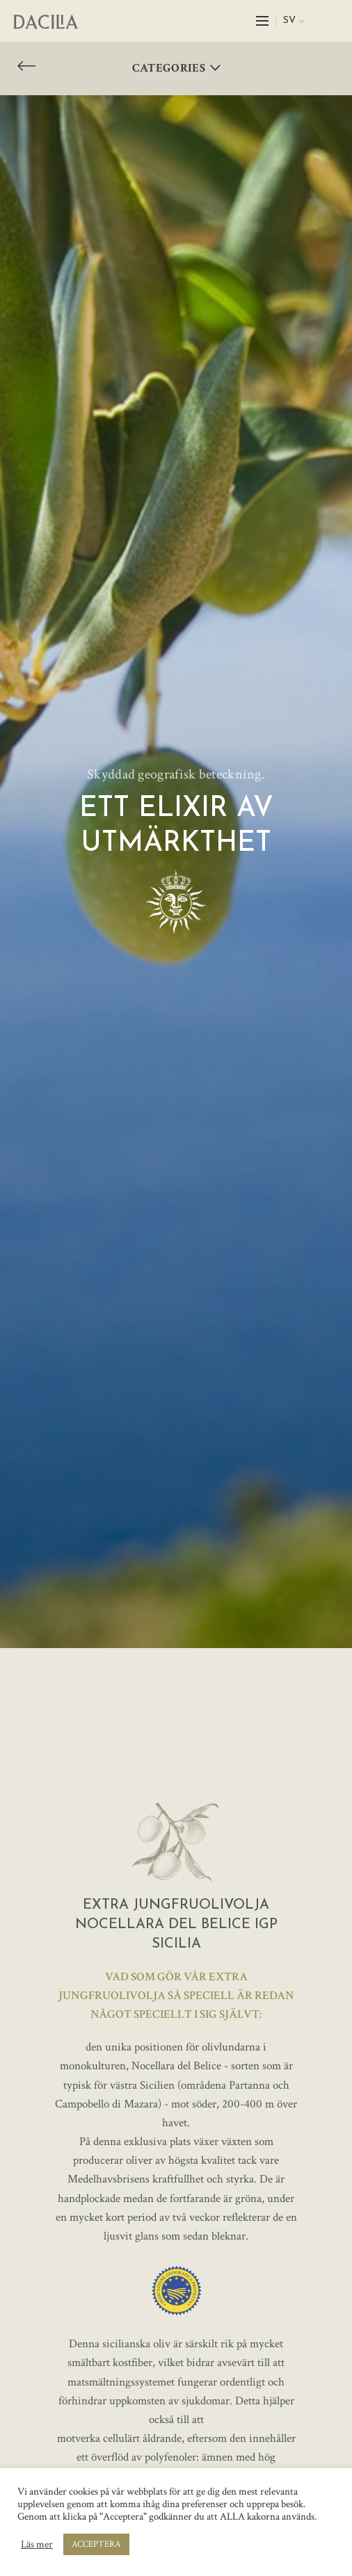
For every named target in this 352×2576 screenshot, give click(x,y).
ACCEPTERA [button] (96, 2544)
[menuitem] (294, 21)
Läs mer (37, 2544)
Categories (168, 68)
